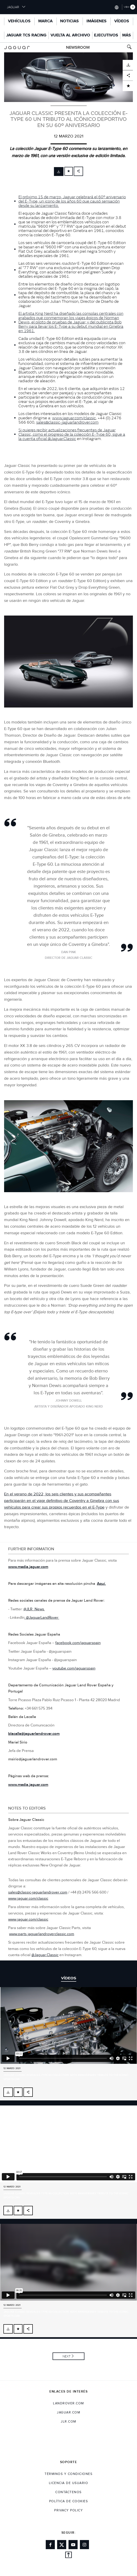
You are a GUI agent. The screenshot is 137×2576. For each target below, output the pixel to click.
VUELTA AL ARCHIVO (70, 35)
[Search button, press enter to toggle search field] (129, 47)
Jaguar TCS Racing (26, 35)
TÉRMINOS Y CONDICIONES (68, 2474)
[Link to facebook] (50, 2544)
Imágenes (96, 21)
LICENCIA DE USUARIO (68, 2483)
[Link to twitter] (61, 2544)
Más (126, 35)
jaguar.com (68, 2412)
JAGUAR (16, 7)
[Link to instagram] (84, 2544)
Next (67, 2356)
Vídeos (121, 21)
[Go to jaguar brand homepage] (17, 47)
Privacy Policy (68, 2510)
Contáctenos (68, 2492)
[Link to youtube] (73, 2544)
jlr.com (68, 2421)
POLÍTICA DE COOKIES (68, 2501)
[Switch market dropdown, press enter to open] (116, 7)
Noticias (69, 21)
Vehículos (19, 21)
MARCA (45, 21)
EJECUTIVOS (106, 35)
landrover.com (68, 2403)
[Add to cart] (68, 171)
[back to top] (68, 2555)
